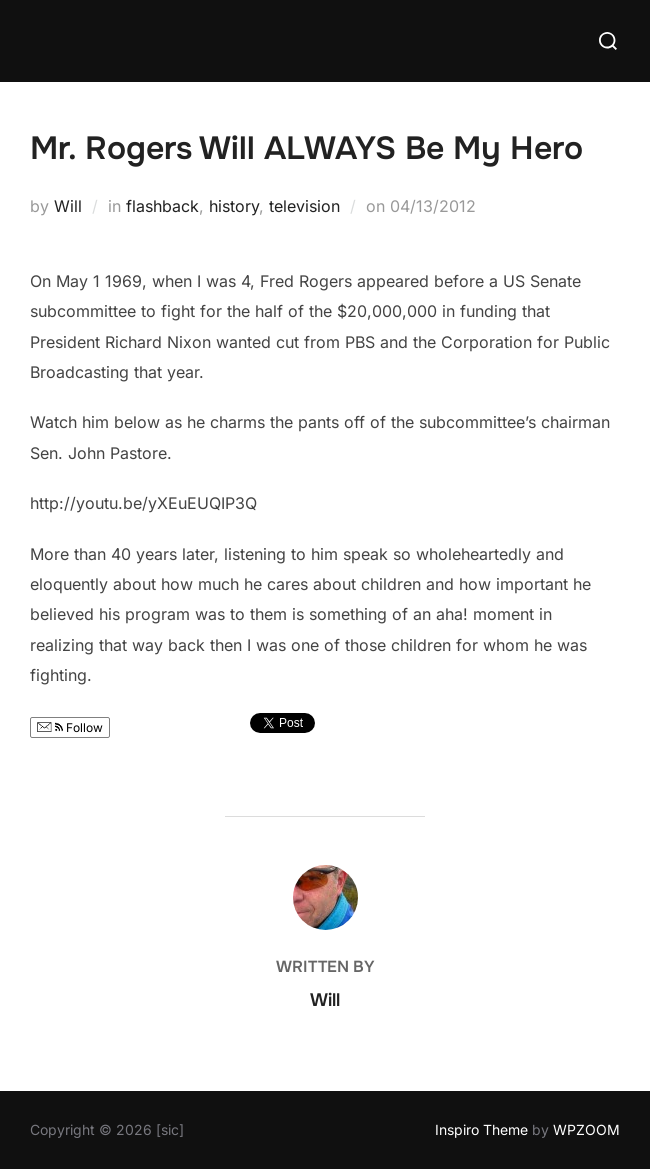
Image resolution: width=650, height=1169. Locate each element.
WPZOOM (586, 1129)
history (234, 206)
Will (68, 206)
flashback (162, 206)
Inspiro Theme (481, 1129)
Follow (70, 727)
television (304, 206)
